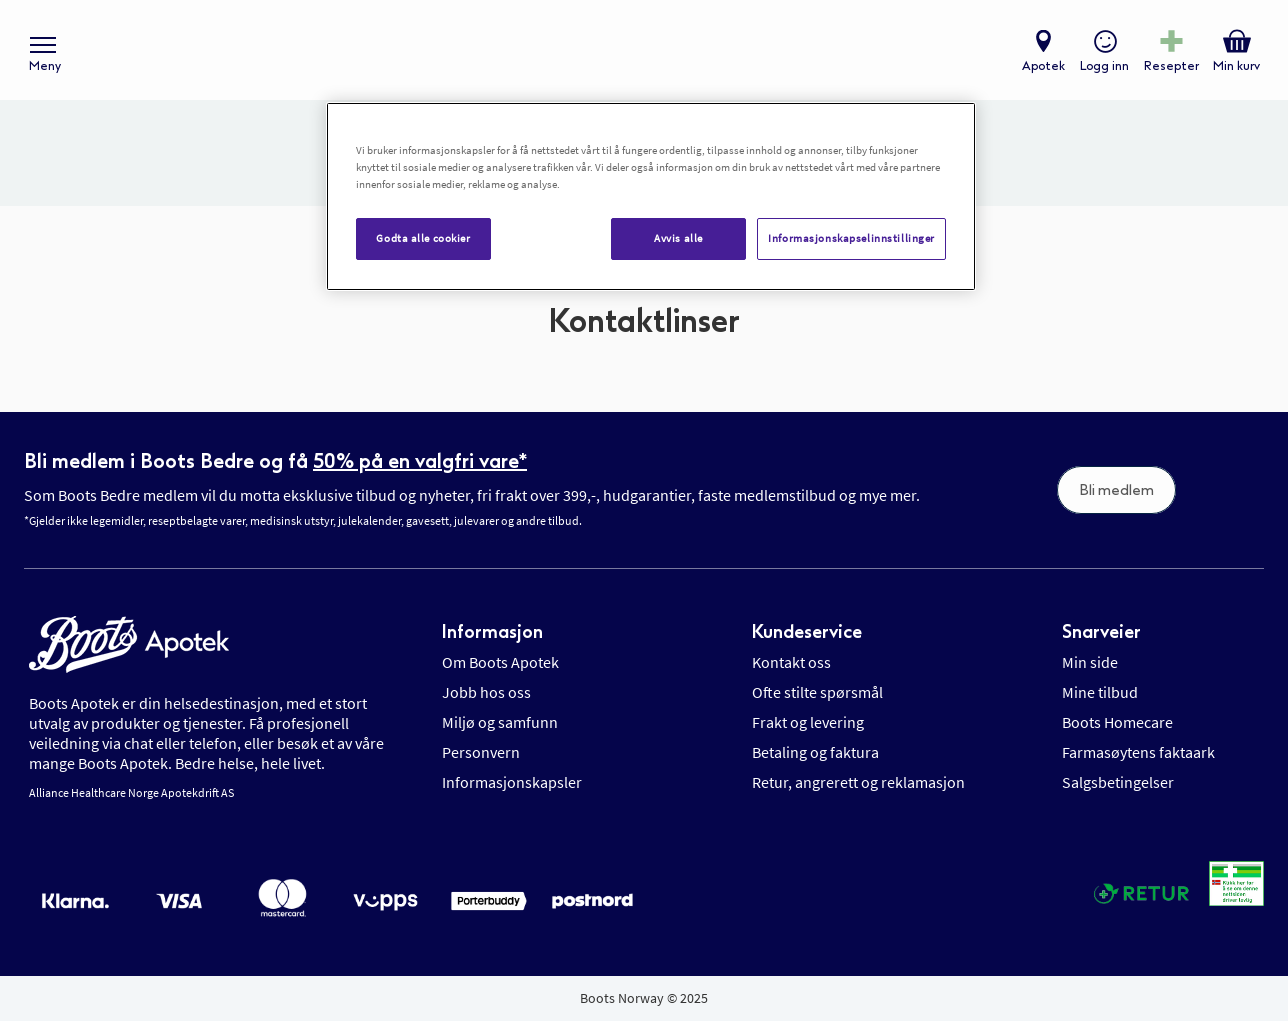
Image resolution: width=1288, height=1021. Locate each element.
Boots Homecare (1117, 722)
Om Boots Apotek (500, 662)
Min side (1090, 662)
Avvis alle (678, 238)
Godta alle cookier (423, 238)
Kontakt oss (791, 662)
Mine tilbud (1100, 692)
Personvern (481, 752)
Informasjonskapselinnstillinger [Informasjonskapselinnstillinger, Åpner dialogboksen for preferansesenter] (851, 238)
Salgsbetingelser (1118, 782)
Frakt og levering (808, 722)
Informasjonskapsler (512, 782)
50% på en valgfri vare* (420, 461)
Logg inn (1104, 66)
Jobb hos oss (486, 692)
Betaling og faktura (815, 752)
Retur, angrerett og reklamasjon (858, 782)
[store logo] (634, 50)
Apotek (1043, 66)
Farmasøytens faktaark (1138, 752)
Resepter (1171, 66)
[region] (651, 196)
